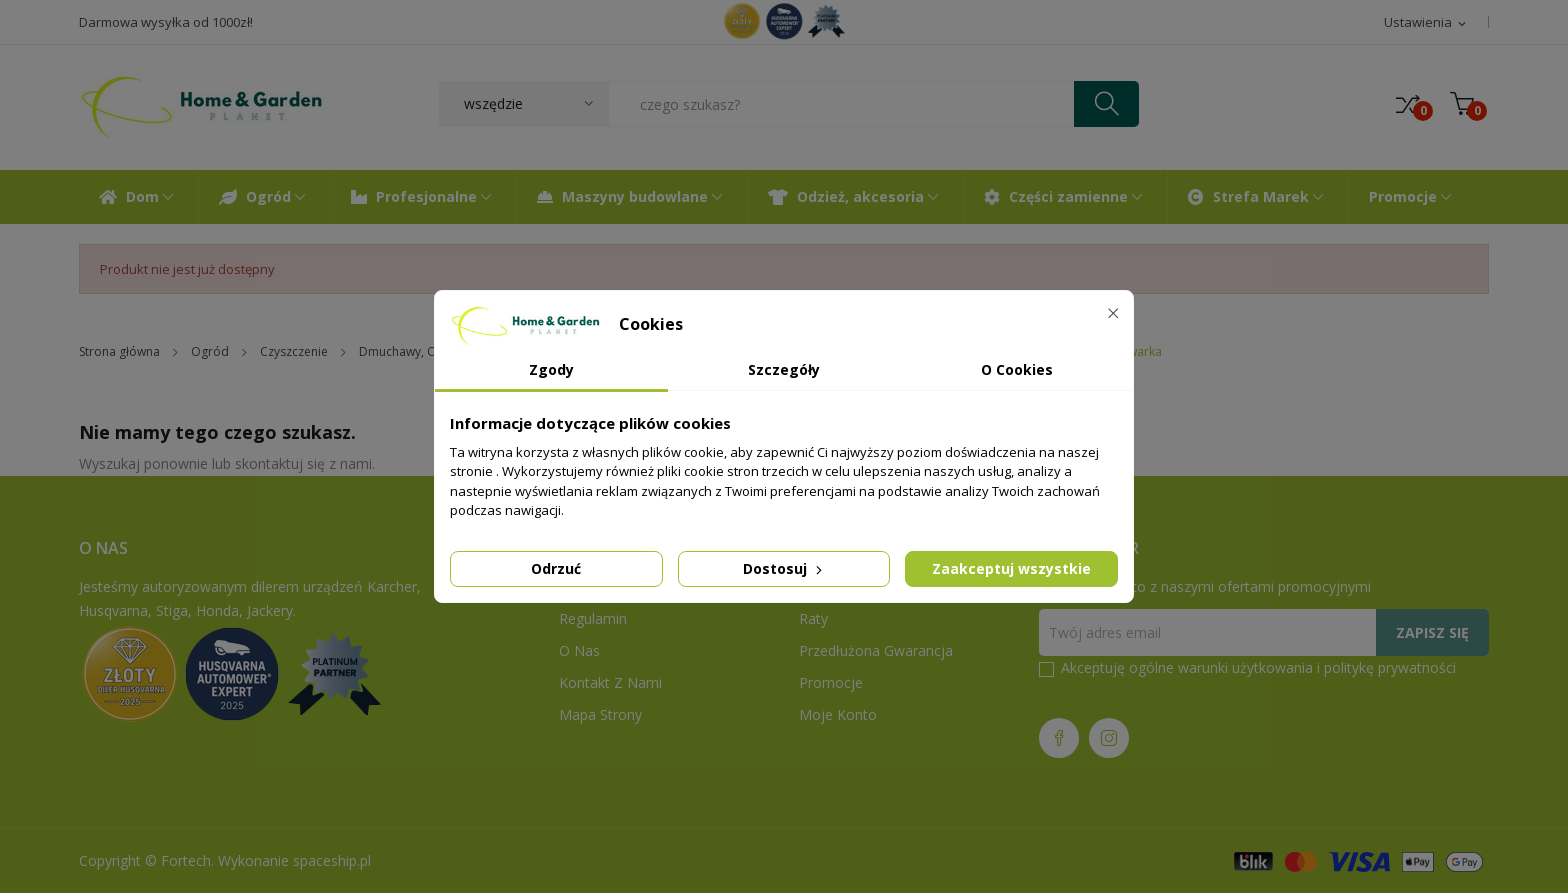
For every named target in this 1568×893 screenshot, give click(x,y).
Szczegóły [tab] (784, 369)
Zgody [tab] (551, 369)
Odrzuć (556, 568)
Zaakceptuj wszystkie (1011, 568)
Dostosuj (784, 568)
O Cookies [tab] (1017, 369)
